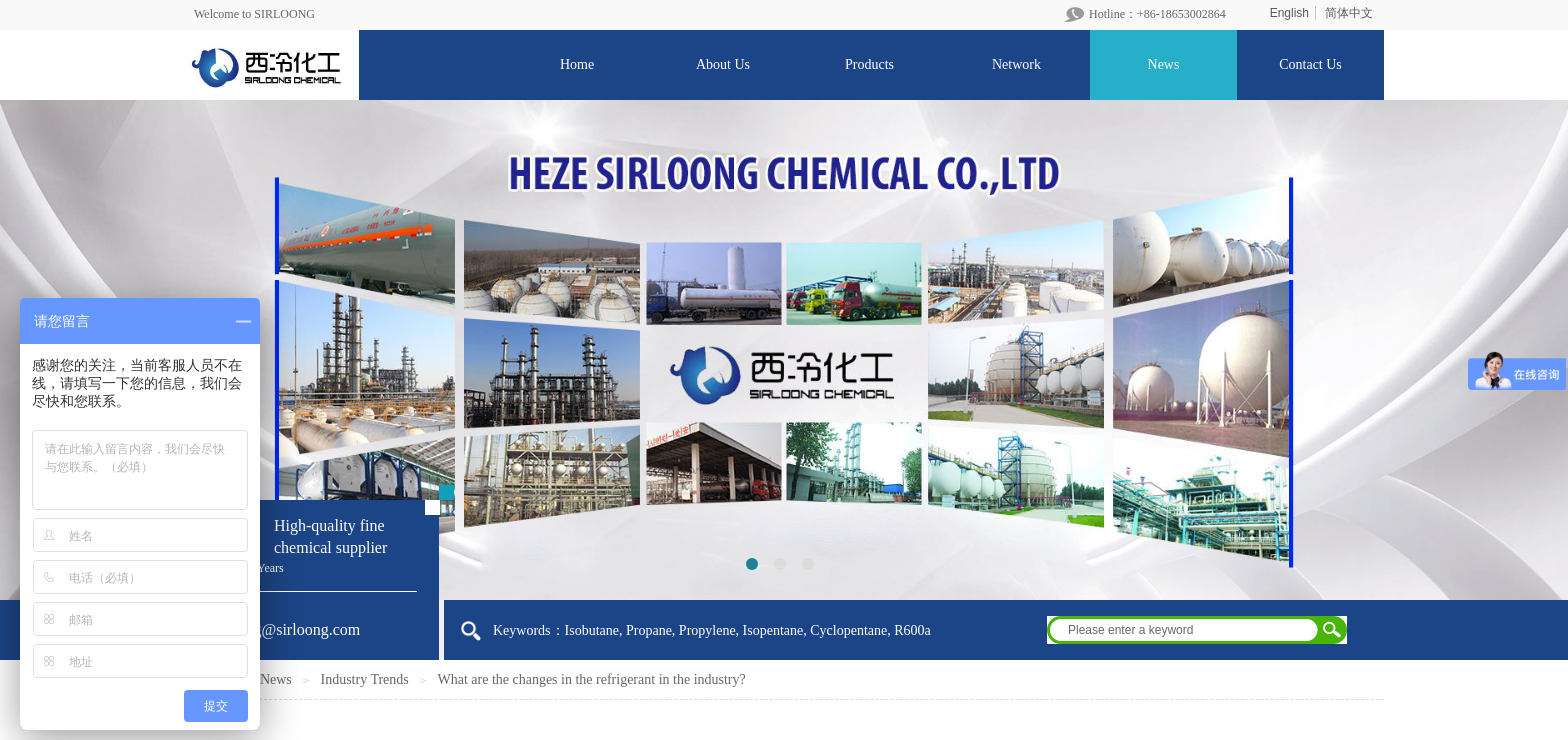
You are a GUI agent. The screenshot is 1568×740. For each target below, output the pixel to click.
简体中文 (1349, 13)
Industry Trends (364, 679)
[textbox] (1184, 630)
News (276, 679)
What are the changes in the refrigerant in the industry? (591, 679)
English (1289, 13)
